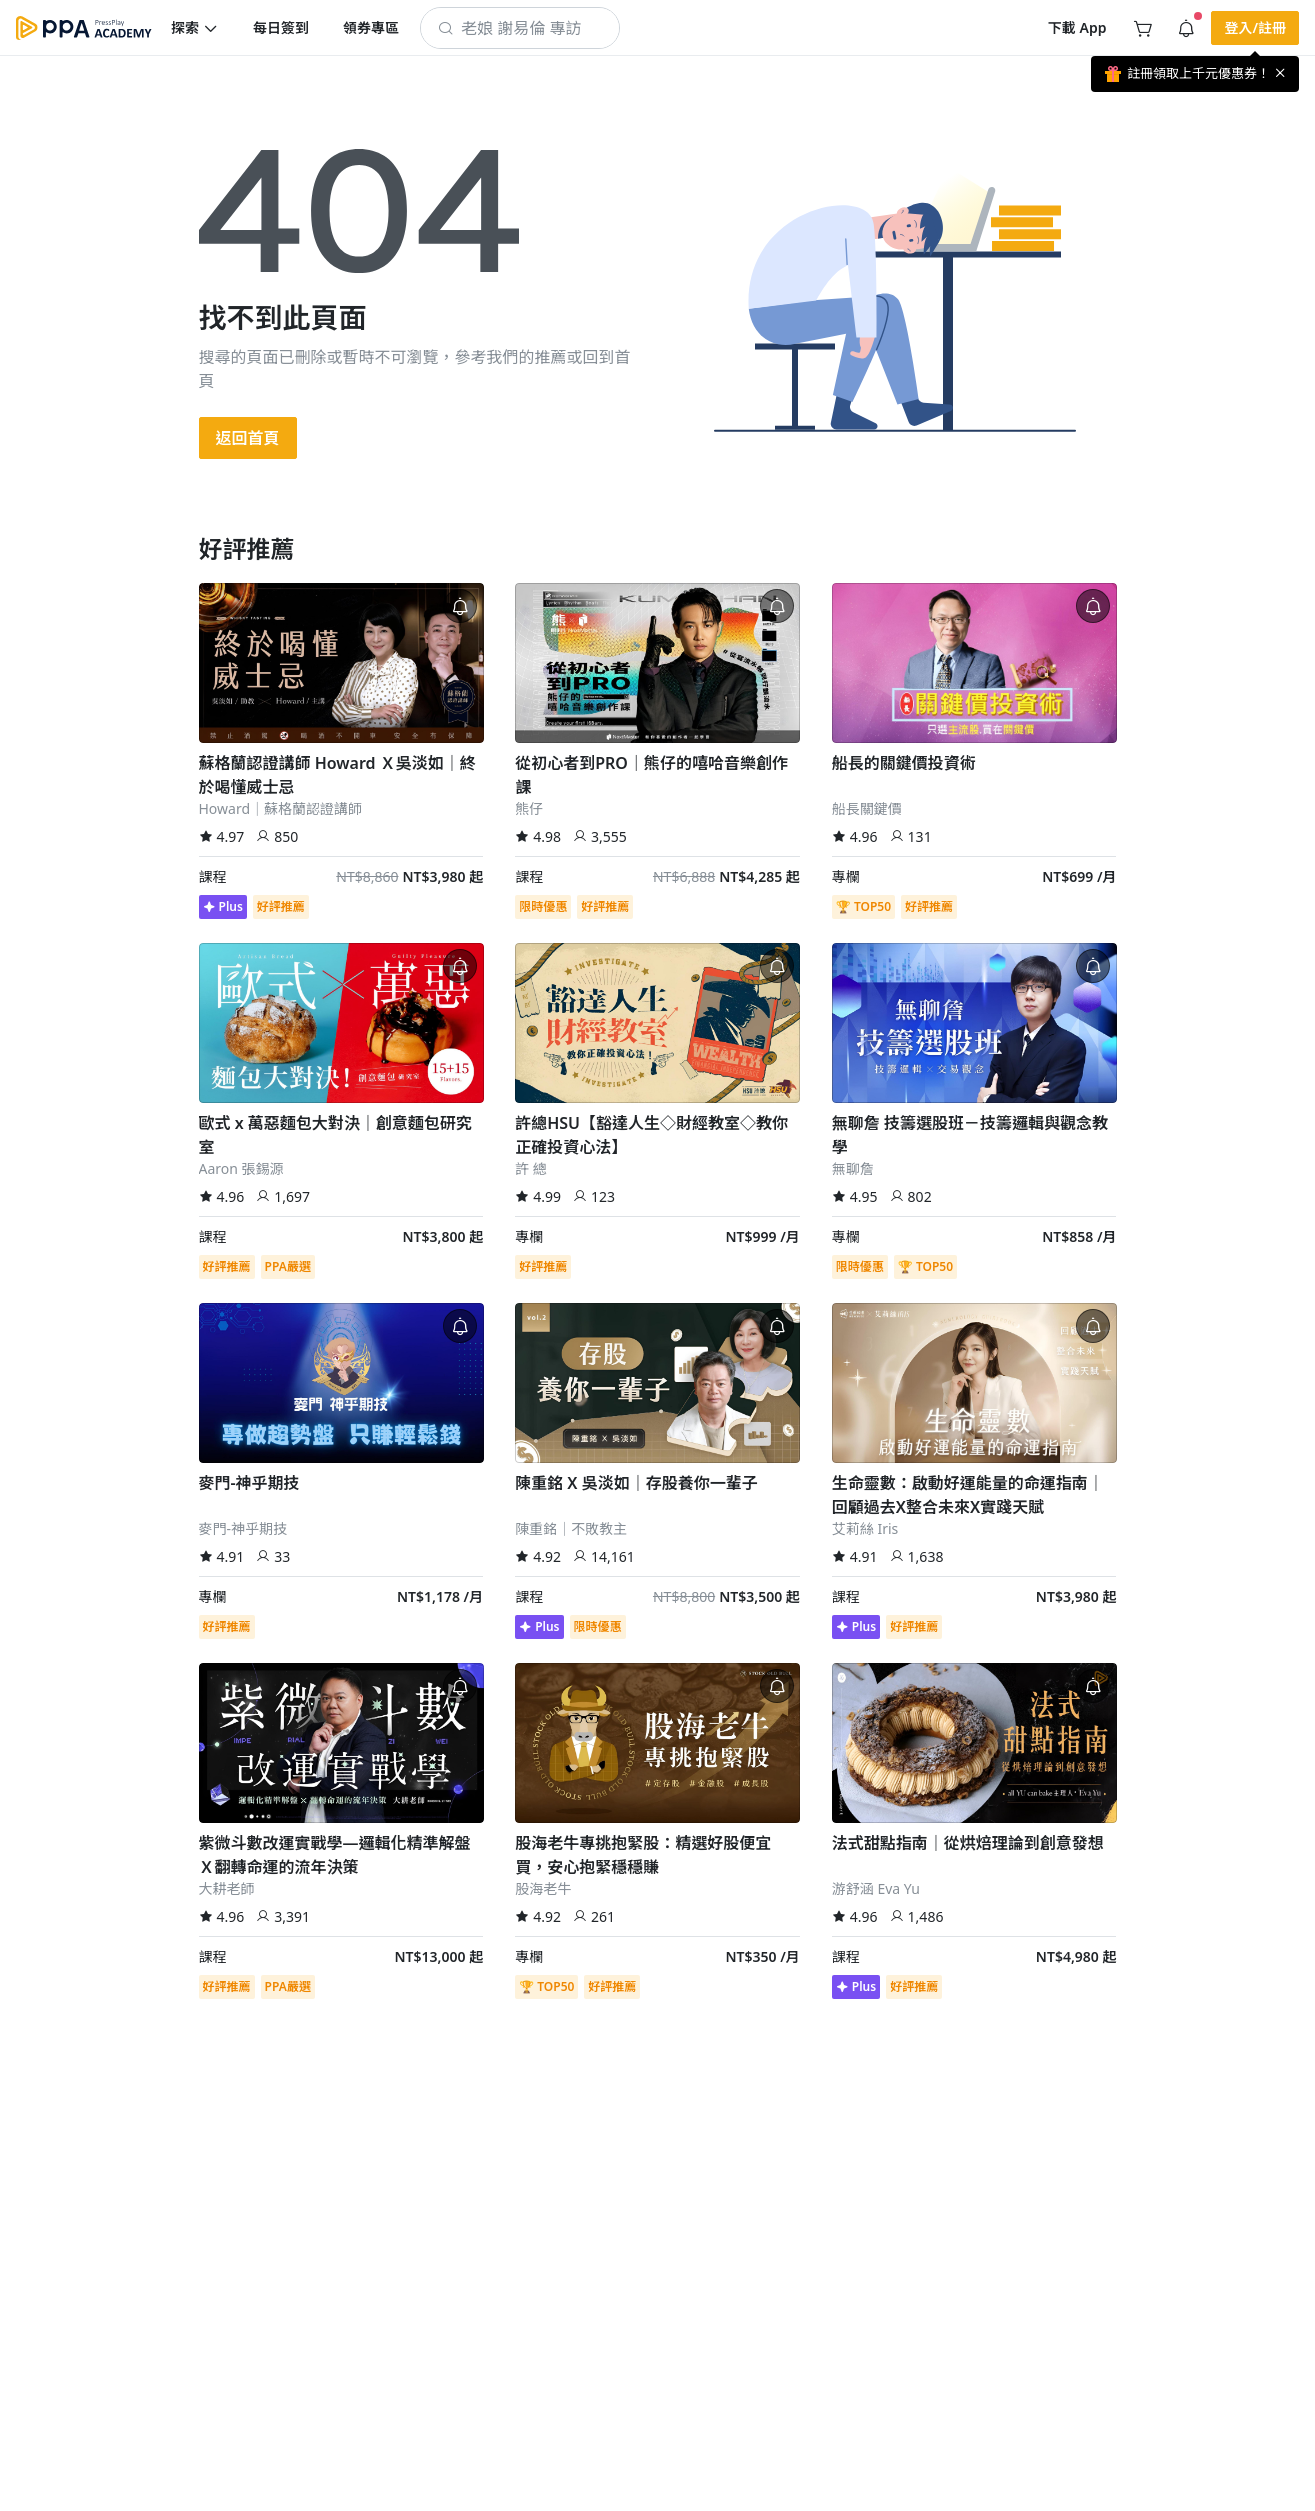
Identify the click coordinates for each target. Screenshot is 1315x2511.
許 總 (531, 1168)
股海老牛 (543, 1888)
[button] (195, 28)
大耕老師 (227, 1888)
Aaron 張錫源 (241, 1168)
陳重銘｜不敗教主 (571, 1528)
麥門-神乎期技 (243, 1528)
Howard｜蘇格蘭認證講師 (281, 808)
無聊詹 (853, 1168)
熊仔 (529, 808)
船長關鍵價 (867, 808)
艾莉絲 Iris (865, 1528)
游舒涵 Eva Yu (876, 1888)
